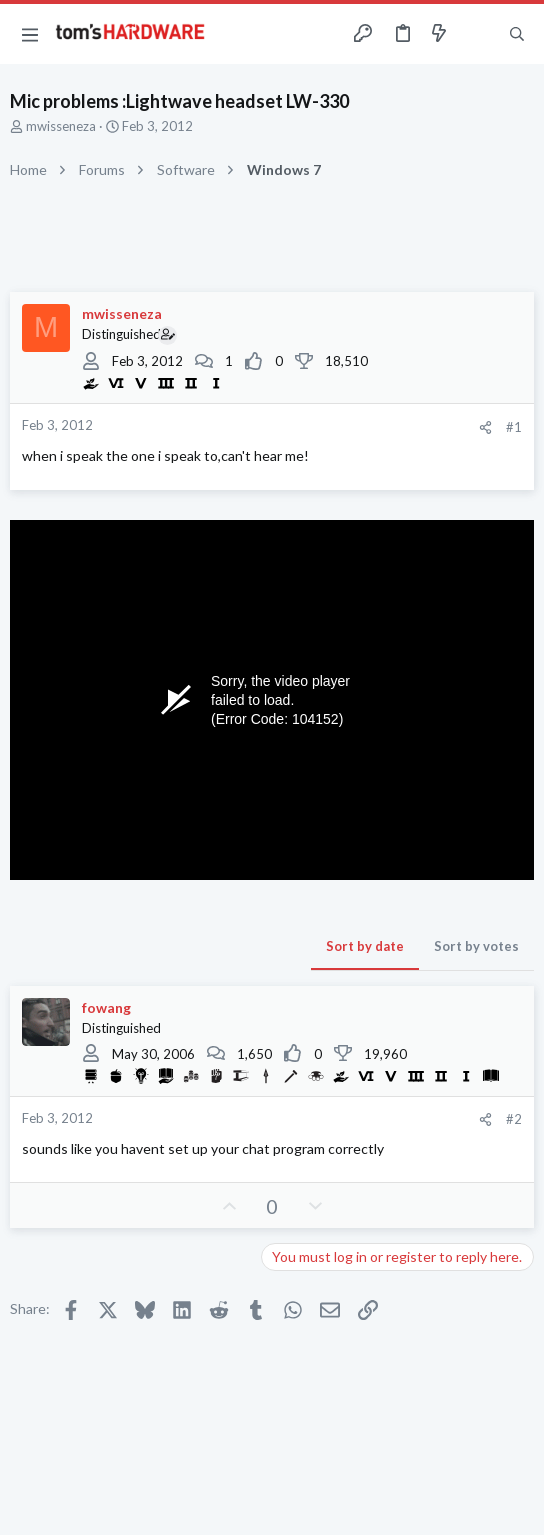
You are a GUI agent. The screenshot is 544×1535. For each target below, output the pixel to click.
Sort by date (365, 946)
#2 (514, 1119)
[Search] (517, 34)
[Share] (485, 427)
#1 (514, 427)
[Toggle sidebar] (478, 34)
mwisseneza (61, 126)
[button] (30, 34)
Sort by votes (476, 946)
